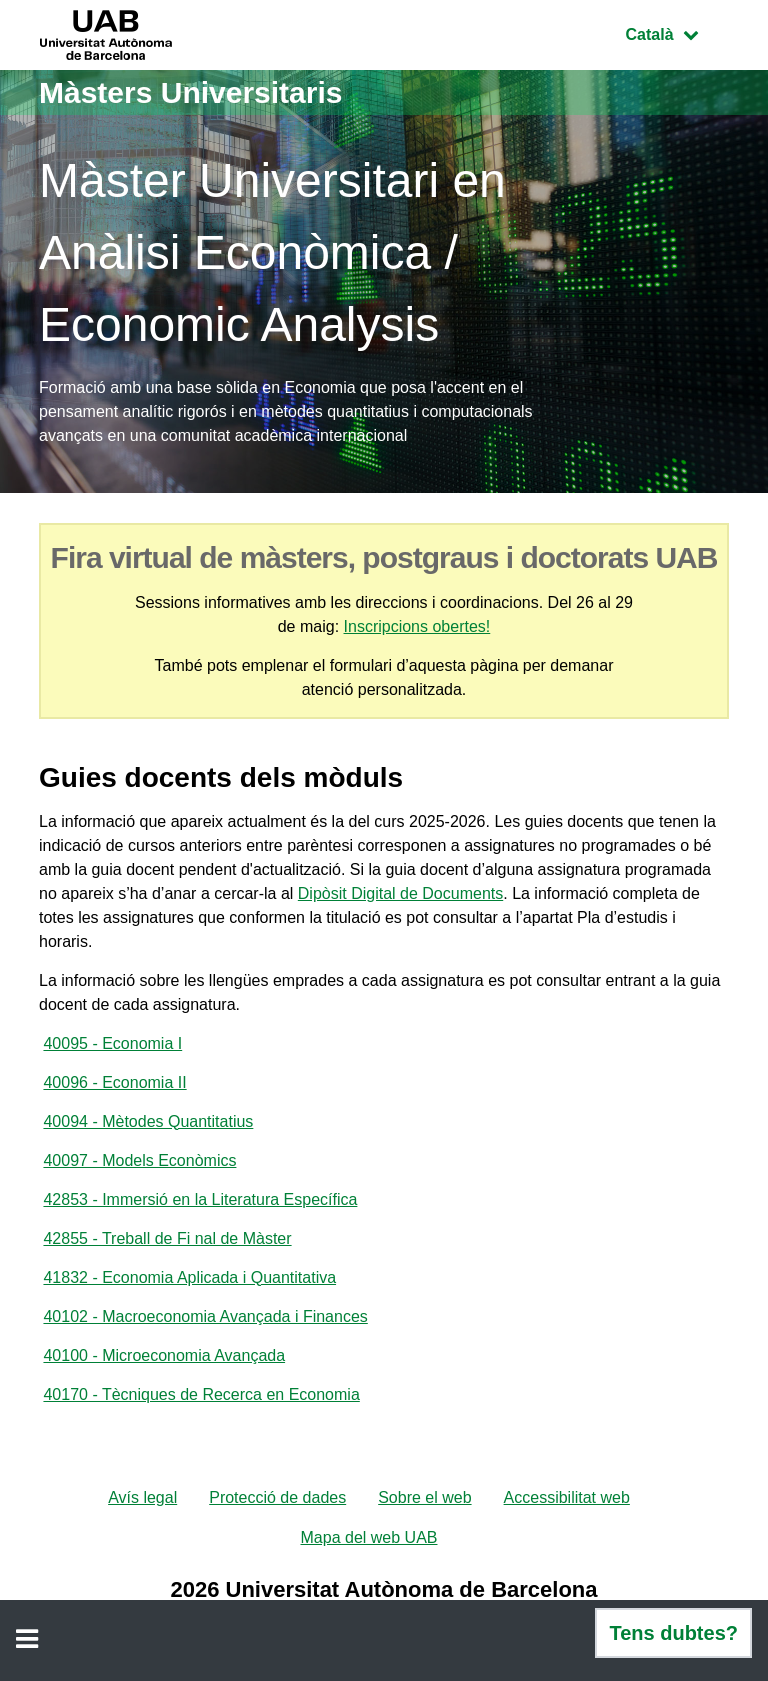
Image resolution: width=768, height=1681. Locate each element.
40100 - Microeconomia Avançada (164, 1355)
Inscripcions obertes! (417, 626)
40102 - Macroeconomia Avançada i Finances (205, 1316)
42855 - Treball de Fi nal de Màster (167, 1238)
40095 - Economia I (112, 1043)
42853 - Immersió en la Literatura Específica (200, 1199)
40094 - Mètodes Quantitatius (148, 1121)
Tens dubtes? (673, 1633)
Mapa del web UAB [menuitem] (369, 1537)
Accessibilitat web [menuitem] (567, 1497)
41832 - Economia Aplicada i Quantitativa (189, 1277)
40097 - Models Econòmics (139, 1160)
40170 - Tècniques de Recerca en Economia (201, 1394)
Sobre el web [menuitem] (424, 1497)
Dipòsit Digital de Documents (400, 893)
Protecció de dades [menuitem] (277, 1497)
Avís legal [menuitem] (142, 1497)
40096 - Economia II (114, 1082)
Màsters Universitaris (191, 92)
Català (677, 32)
